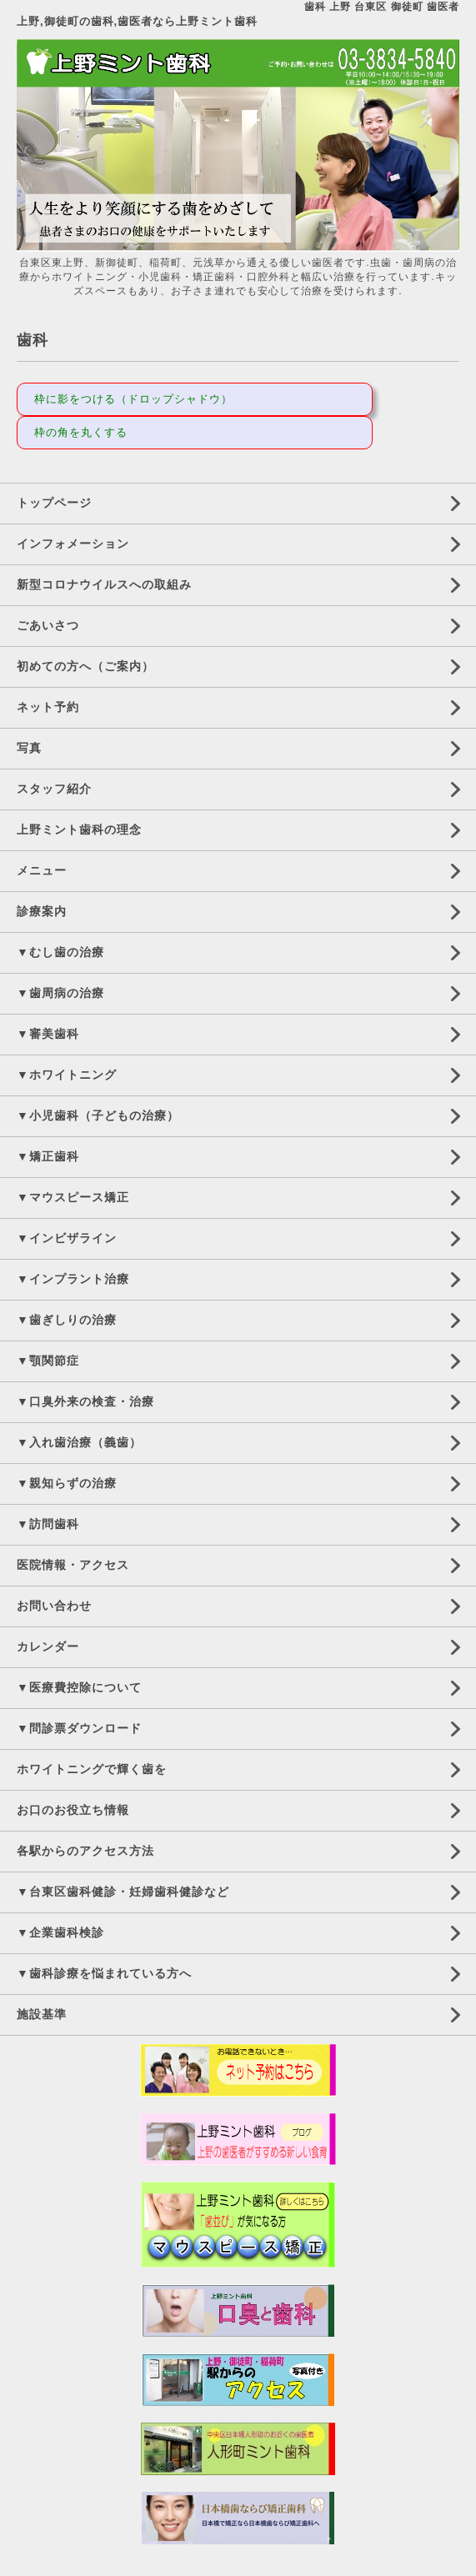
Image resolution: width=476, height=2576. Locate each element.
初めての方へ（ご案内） (85, 666)
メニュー (42, 870)
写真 (29, 747)
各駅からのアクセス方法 (85, 1850)
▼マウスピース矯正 (73, 1197)
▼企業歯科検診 (60, 1932)
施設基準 (42, 2014)
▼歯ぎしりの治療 (67, 1319)
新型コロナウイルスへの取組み (104, 584)
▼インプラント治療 (73, 1278)
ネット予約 (48, 707)
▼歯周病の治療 (60, 993)
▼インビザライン (67, 1238)
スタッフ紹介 (54, 788)
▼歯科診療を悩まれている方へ (104, 1973)
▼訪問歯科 (48, 1524)
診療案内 (42, 911)
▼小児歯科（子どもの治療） (98, 1115)
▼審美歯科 (48, 1033)
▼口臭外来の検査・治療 (85, 1401)
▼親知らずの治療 (67, 1483)
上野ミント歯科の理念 (79, 829)
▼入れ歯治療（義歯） (79, 1442)
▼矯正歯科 (48, 1156)
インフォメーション (73, 543)
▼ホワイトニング (67, 1074)
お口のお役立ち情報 (73, 1810)
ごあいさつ (48, 625)
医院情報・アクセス (73, 1564)
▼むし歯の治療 (60, 952)
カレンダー (48, 1646)
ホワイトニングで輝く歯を (92, 1769)
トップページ (54, 502)
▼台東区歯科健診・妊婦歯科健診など (123, 1891)
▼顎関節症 (48, 1360)
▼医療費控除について (79, 1687)
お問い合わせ (54, 1605)
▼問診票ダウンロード (79, 1728)
